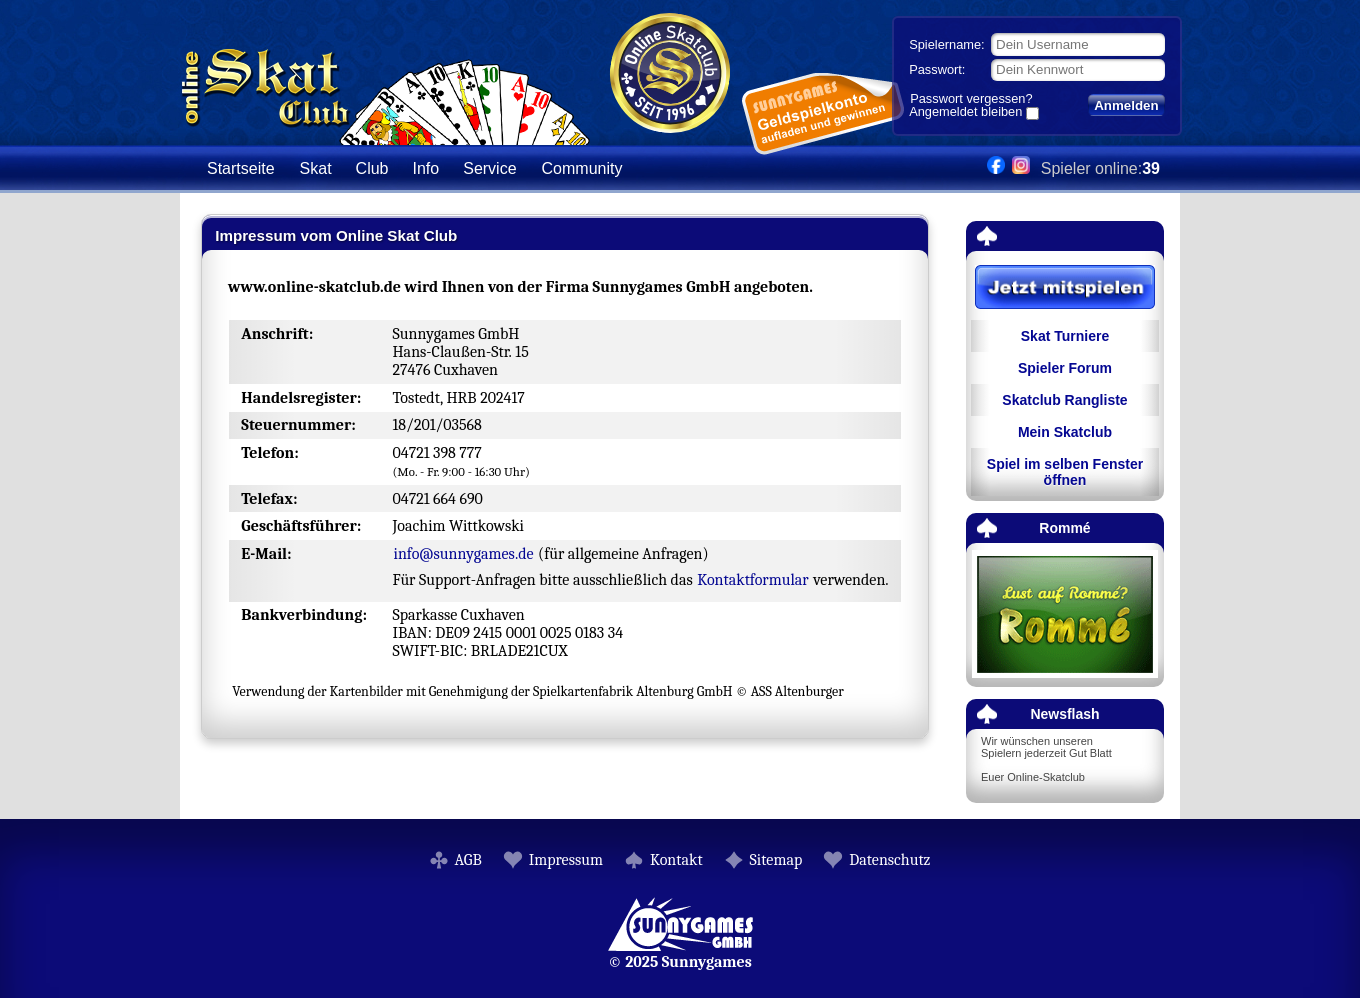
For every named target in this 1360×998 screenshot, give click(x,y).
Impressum (566, 860)
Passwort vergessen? (971, 98)
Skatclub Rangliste (1064, 400)
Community (582, 168)
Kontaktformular (752, 580)
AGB (468, 860)
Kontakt (676, 860)
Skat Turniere (1065, 336)
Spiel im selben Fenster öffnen (1065, 472)
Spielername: (946, 44)
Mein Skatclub (1065, 432)
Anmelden (1126, 105)
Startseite (241, 168)
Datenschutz (889, 860)
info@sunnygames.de (463, 554)
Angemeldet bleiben (965, 113)
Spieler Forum (1065, 368)
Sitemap (776, 860)
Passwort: (937, 69)
